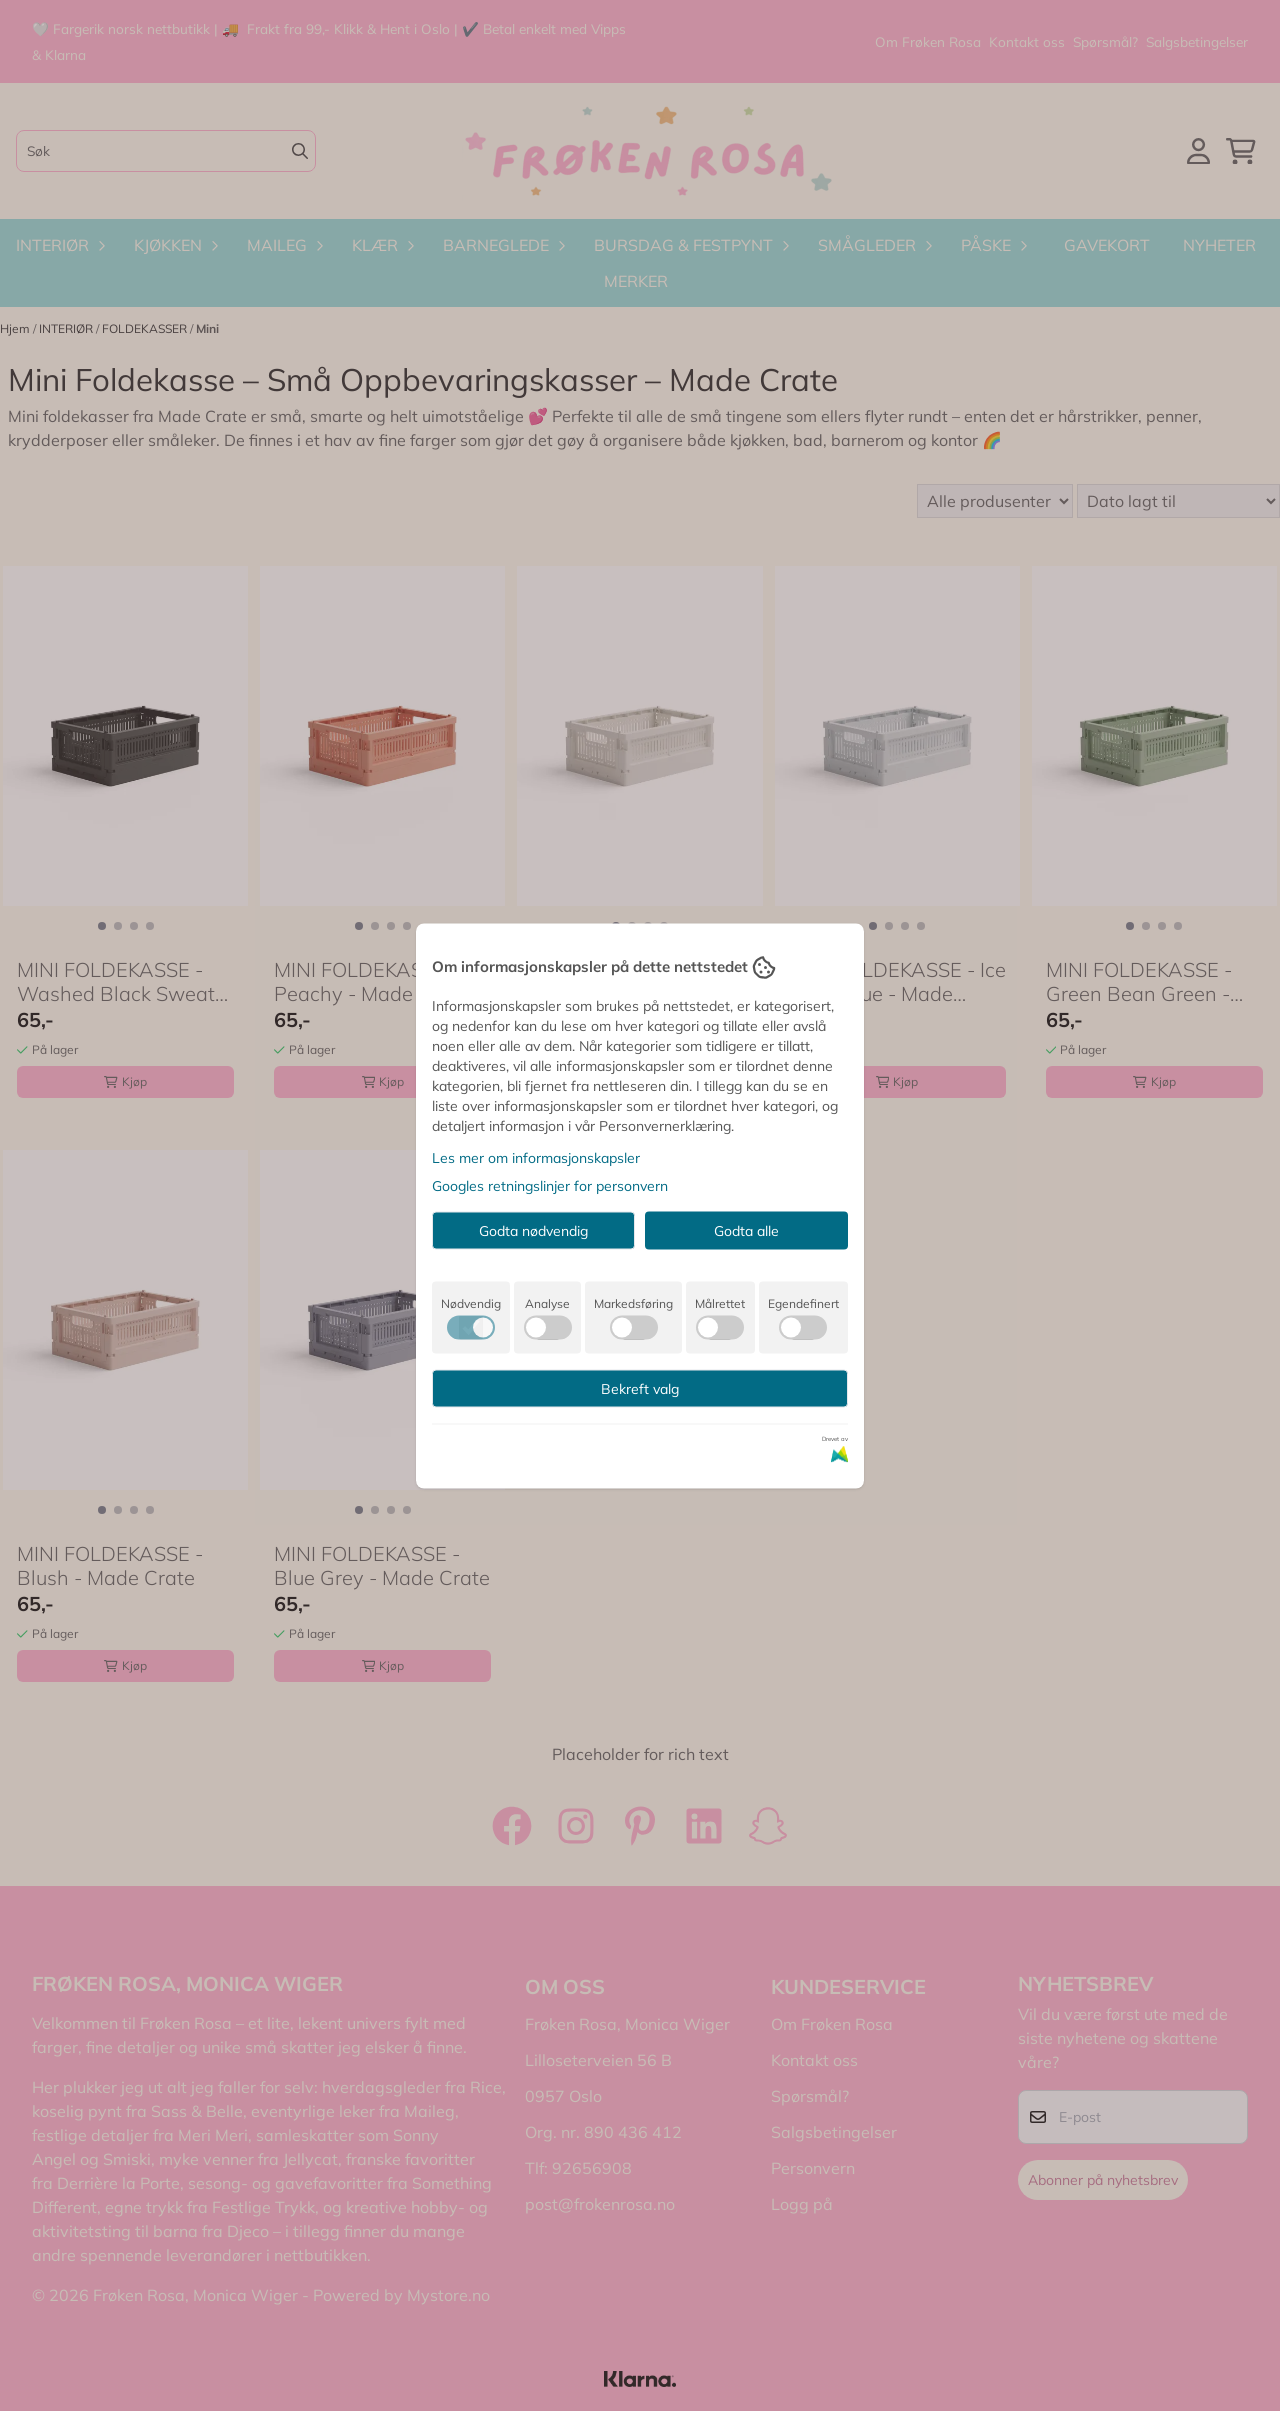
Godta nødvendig (533, 1230)
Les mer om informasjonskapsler (536, 1157)
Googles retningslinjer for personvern (550, 1185)
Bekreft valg (640, 1388)
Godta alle (746, 1230)
